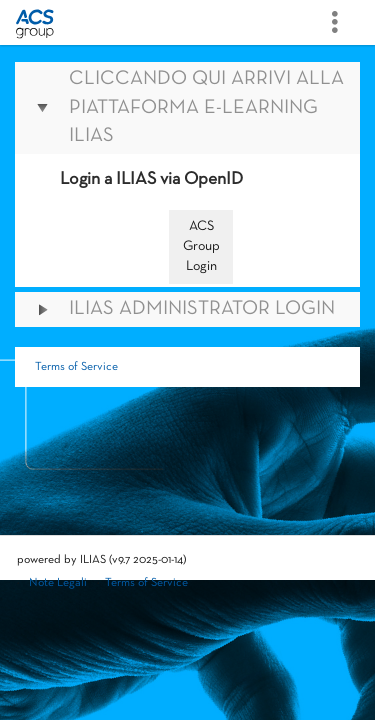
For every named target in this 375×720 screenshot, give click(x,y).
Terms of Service (76, 367)
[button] (187, 108)
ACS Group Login (201, 246)
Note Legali (58, 583)
